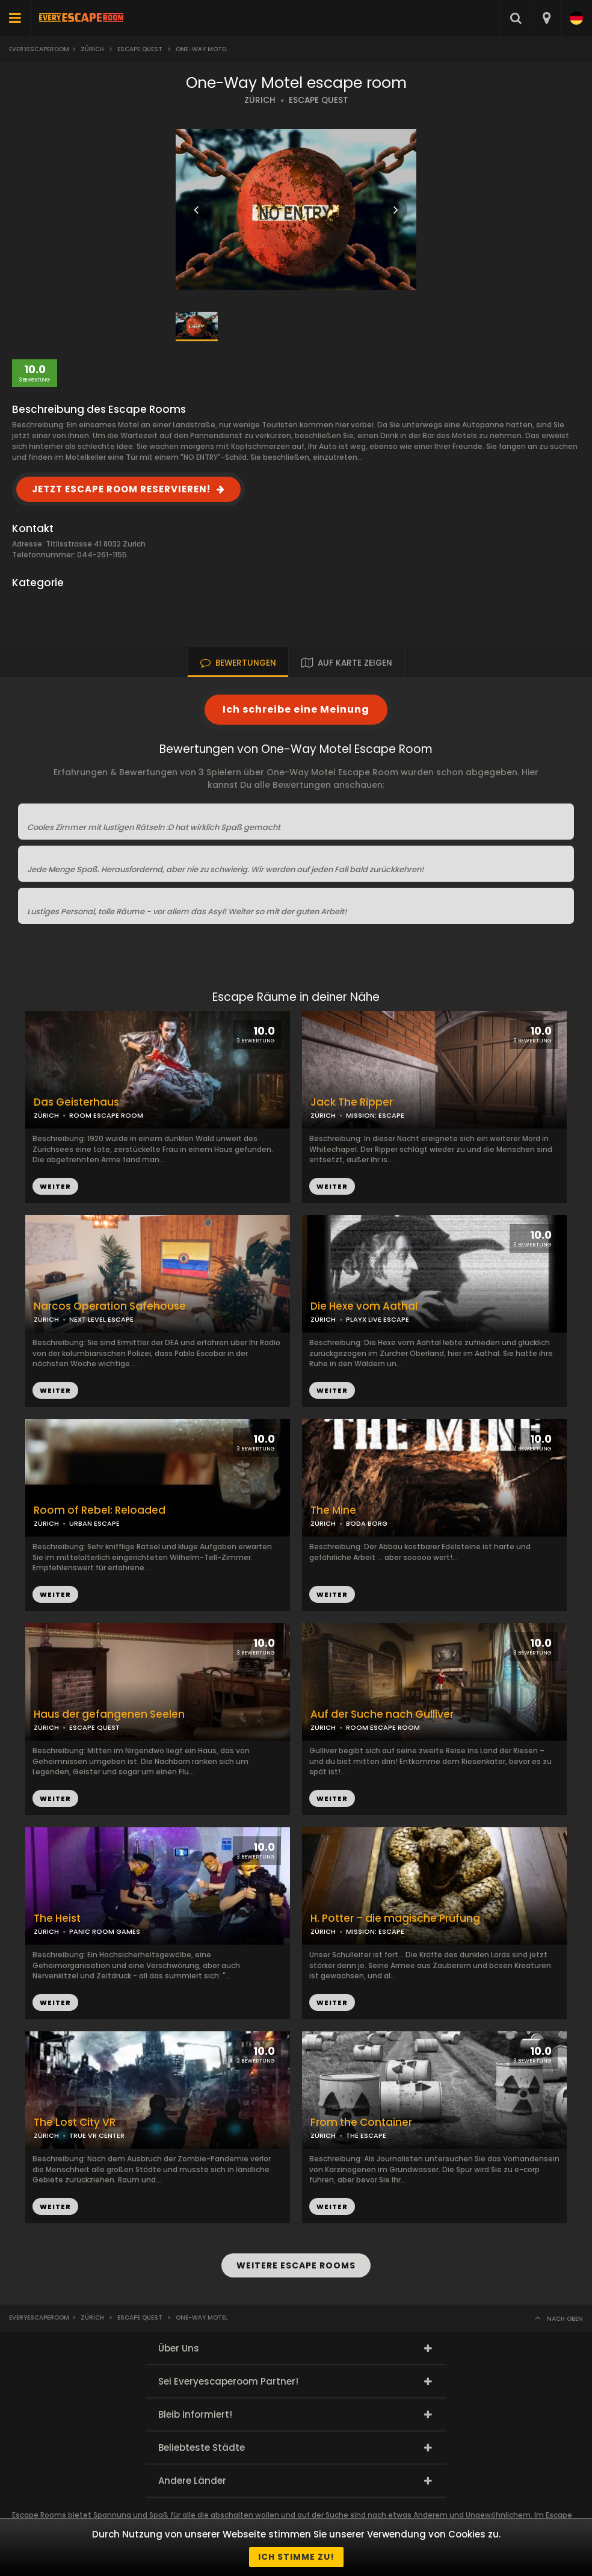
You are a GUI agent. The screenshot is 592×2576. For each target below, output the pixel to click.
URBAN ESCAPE (94, 1523)
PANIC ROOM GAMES (104, 1931)
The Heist (57, 1918)
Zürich (92, 49)
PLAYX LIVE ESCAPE (377, 1319)
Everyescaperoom (39, 49)
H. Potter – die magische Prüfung (395, 1918)
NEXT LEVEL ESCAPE (101, 1319)
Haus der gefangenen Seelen (109, 1714)
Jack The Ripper (351, 1102)
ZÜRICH (260, 100)
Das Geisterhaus (76, 1102)
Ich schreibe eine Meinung (296, 709)
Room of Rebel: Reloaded (99, 1510)
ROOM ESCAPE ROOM (106, 1115)
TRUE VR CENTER (97, 2135)
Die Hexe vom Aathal (364, 1306)
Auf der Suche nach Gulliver (382, 1714)
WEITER (332, 1186)
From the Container (361, 2122)
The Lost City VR (75, 2122)
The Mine (333, 1510)
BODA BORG (366, 1523)
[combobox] (546, 18)
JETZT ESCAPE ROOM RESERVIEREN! (121, 489)
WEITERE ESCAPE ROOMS (296, 2265)
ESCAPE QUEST (318, 100)
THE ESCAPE (366, 2135)
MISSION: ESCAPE (375, 1115)
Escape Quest (139, 49)
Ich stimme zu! (296, 2557)
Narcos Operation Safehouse (110, 1306)
